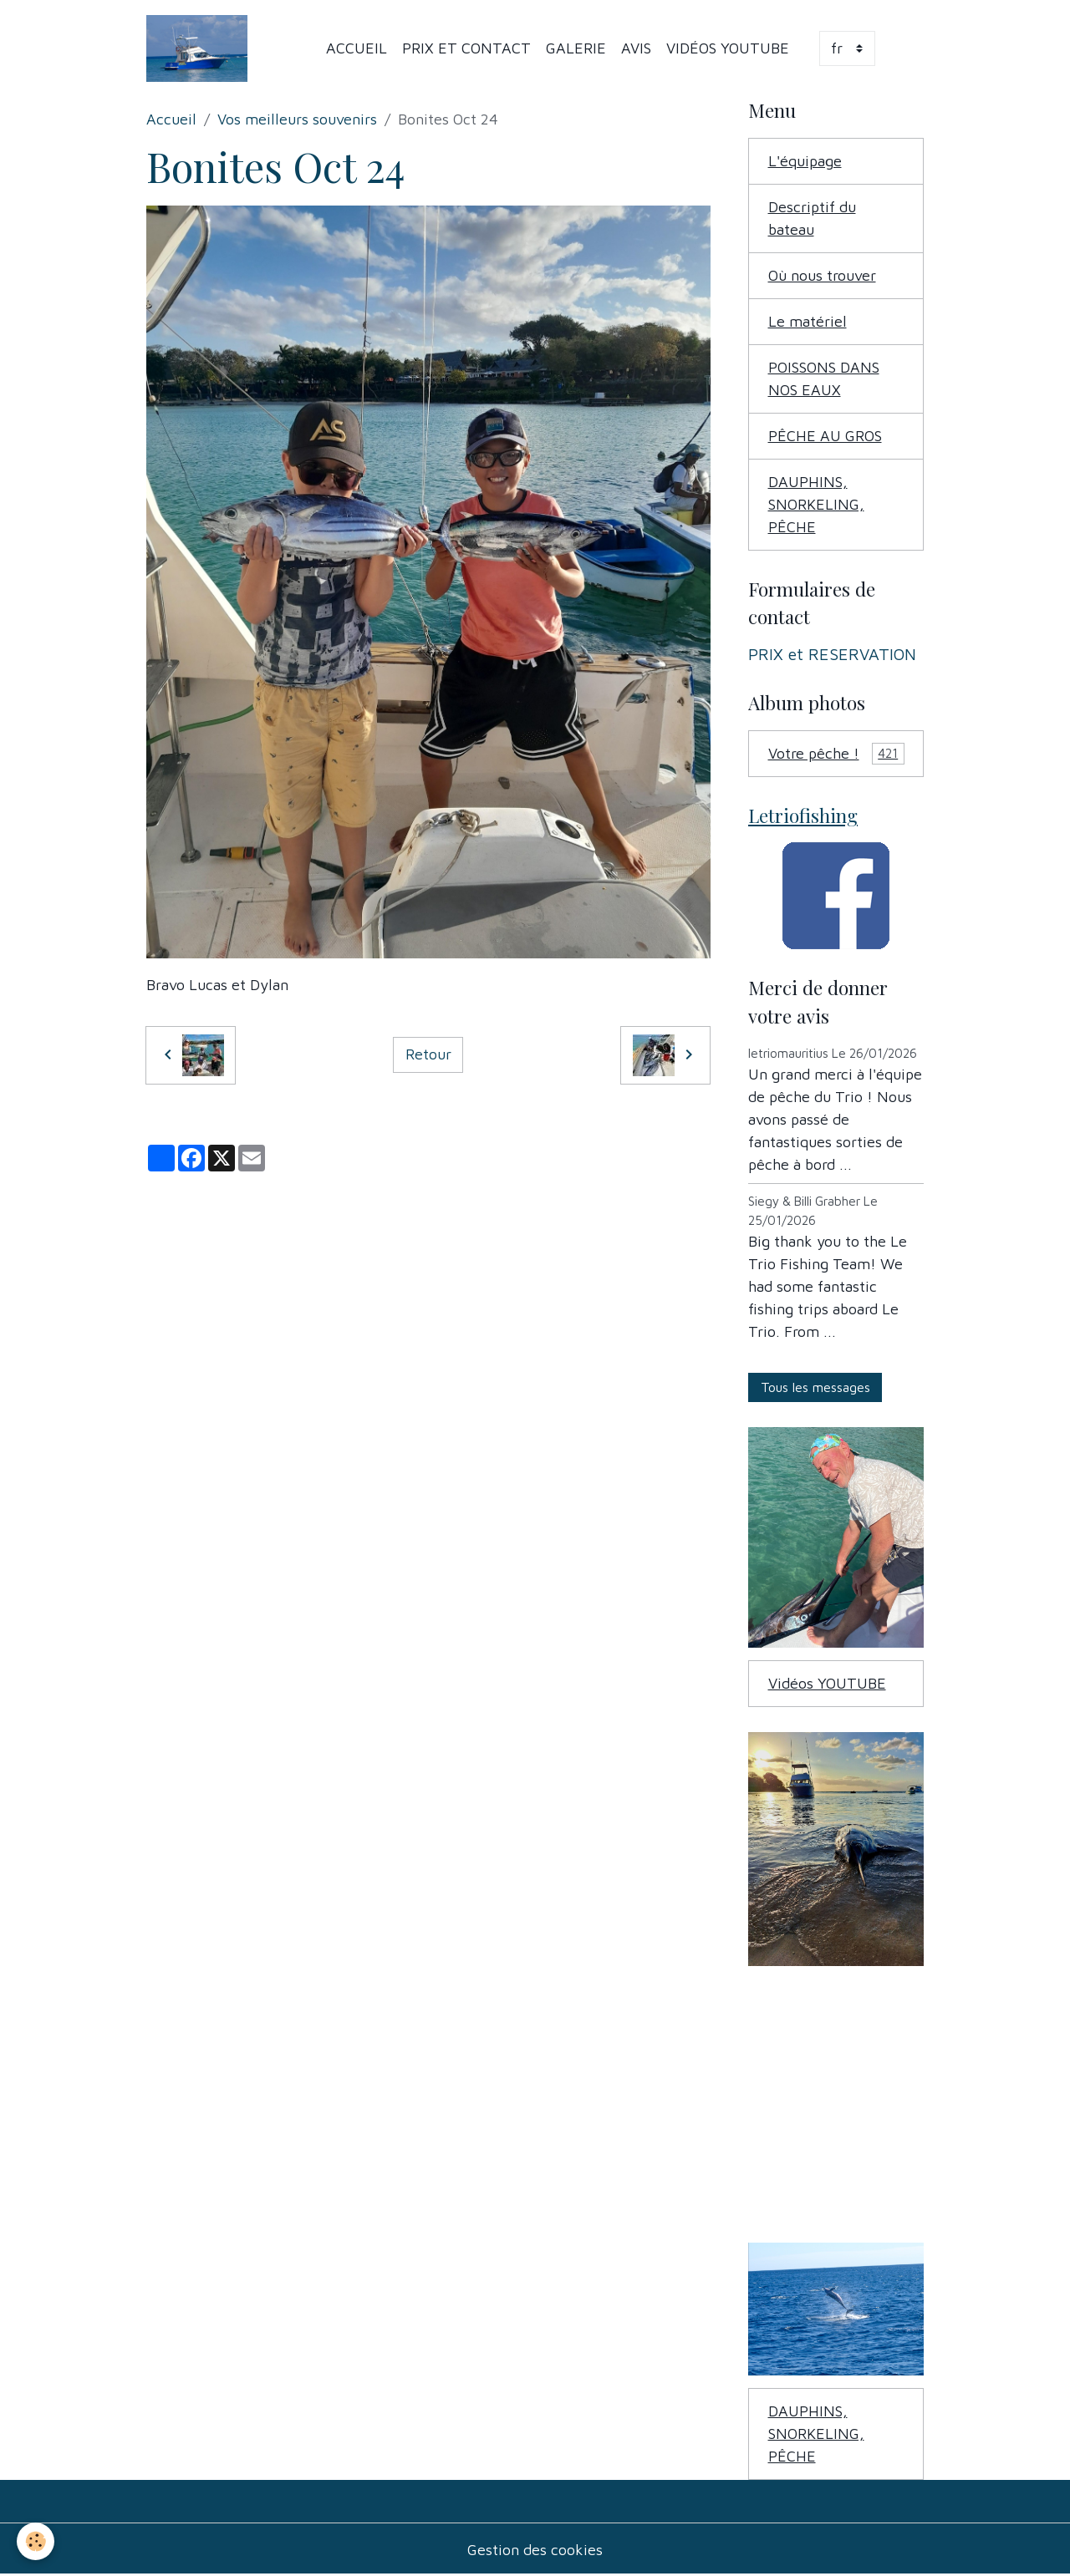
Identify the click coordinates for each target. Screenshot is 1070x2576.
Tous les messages (815, 1387)
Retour (428, 1054)
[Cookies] (35, 2541)
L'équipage (805, 161)
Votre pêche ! (836, 754)
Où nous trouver (822, 275)
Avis (636, 48)
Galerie (576, 48)
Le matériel (807, 321)
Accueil (356, 48)
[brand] (200, 48)
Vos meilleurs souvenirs (297, 119)
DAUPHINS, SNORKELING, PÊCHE (816, 504)
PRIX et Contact (466, 48)
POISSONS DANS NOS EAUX (823, 378)
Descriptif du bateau (812, 218)
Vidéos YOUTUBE (727, 48)
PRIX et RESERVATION (832, 653)
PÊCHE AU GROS (825, 436)
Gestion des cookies (535, 2549)
